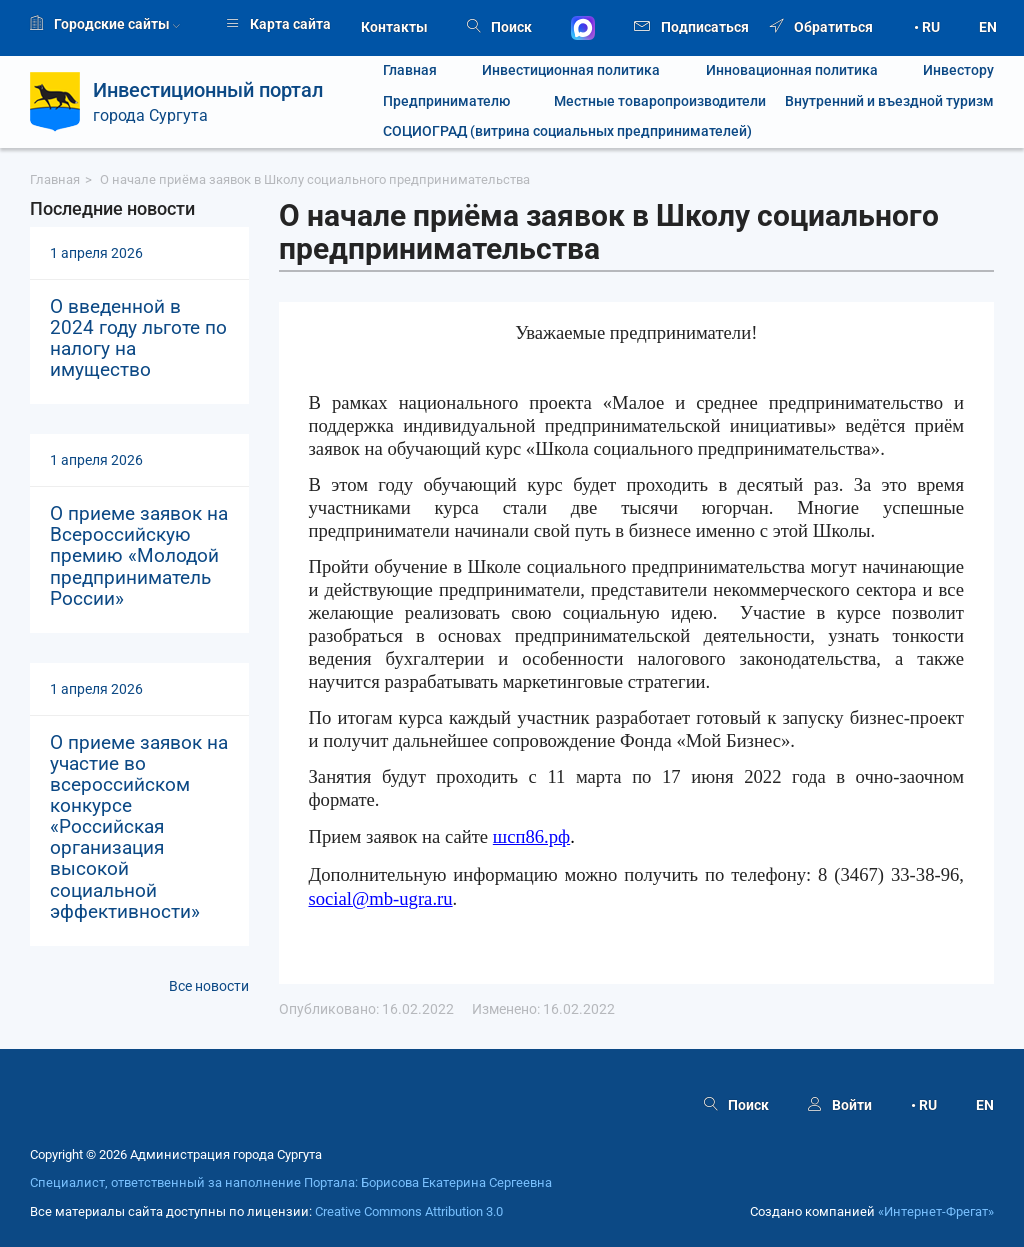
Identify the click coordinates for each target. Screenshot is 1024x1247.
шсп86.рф (531, 836)
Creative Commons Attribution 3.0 (409, 1211)
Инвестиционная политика (571, 70)
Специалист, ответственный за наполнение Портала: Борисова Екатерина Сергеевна (291, 1182)
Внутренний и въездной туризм (889, 101)
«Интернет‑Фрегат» (936, 1211)
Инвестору (958, 70)
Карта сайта (278, 24)
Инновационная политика (792, 70)
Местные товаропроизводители (648, 101)
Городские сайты (105, 24)
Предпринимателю (446, 101)
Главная (410, 70)
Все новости (209, 986)
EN (988, 27)
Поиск (499, 27)
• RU (927, 27)
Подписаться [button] (691, 25)
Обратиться (821, 27)
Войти (840, 1105)
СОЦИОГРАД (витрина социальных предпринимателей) (567, 131)
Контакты (394, 27)
